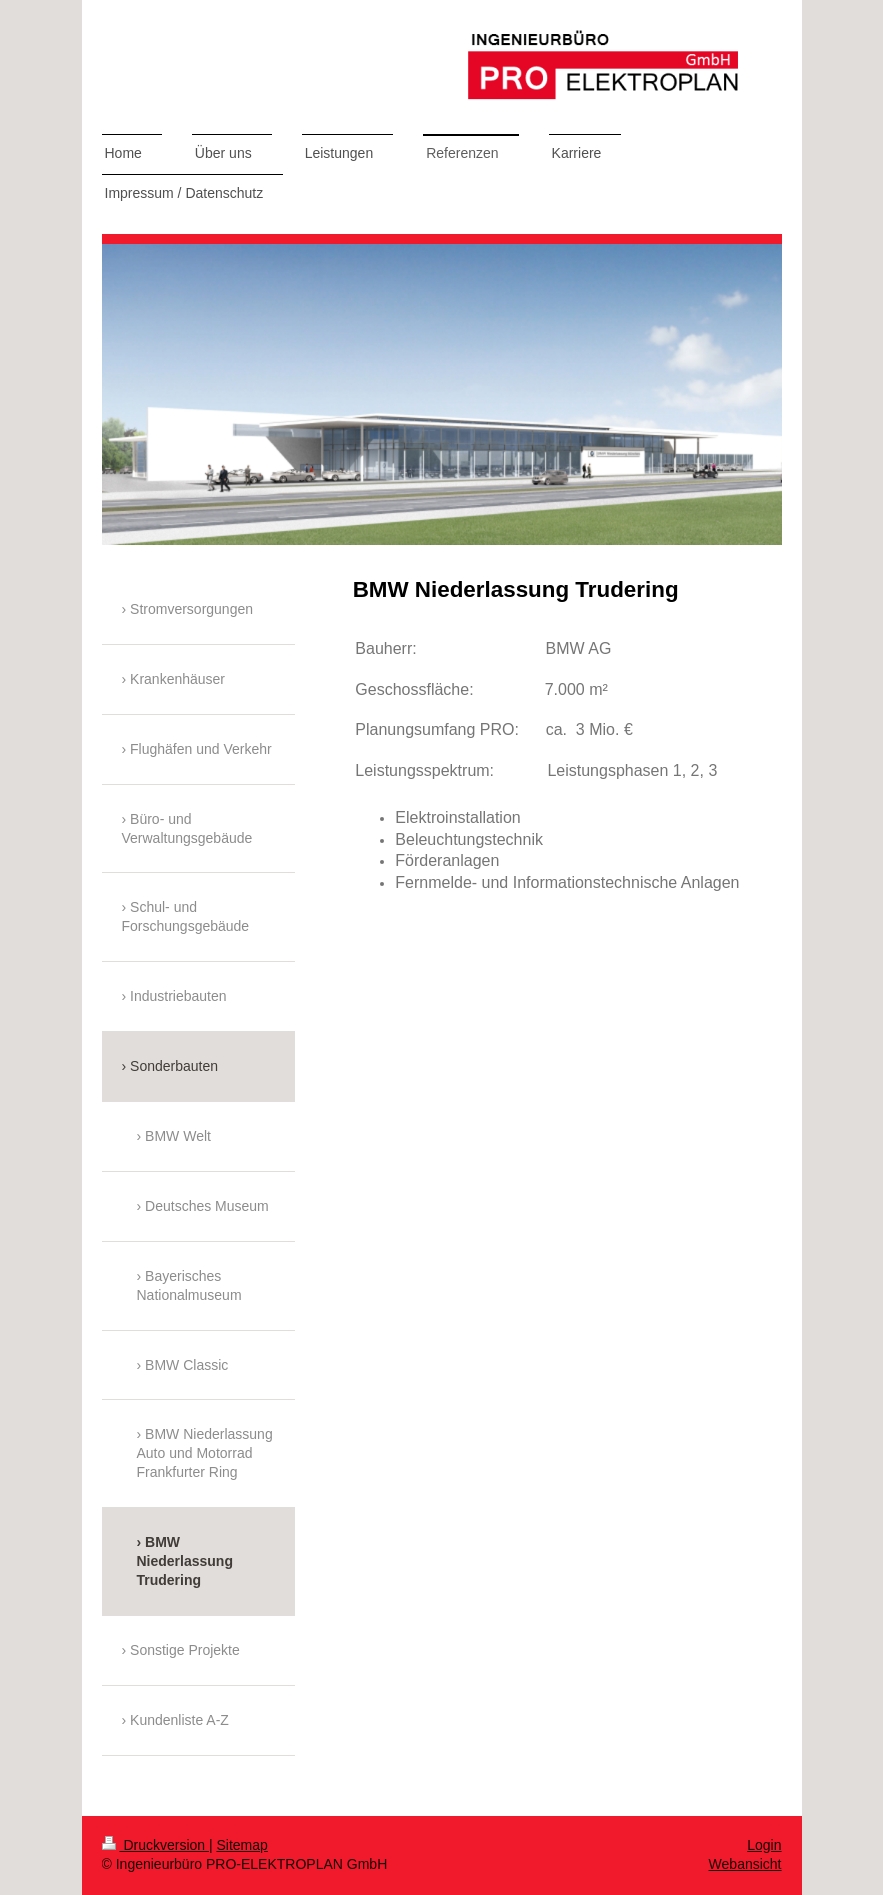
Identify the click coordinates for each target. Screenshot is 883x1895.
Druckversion (155, 1845)
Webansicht (745, 1864)
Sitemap (242, 1845)
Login (764, 1845)
